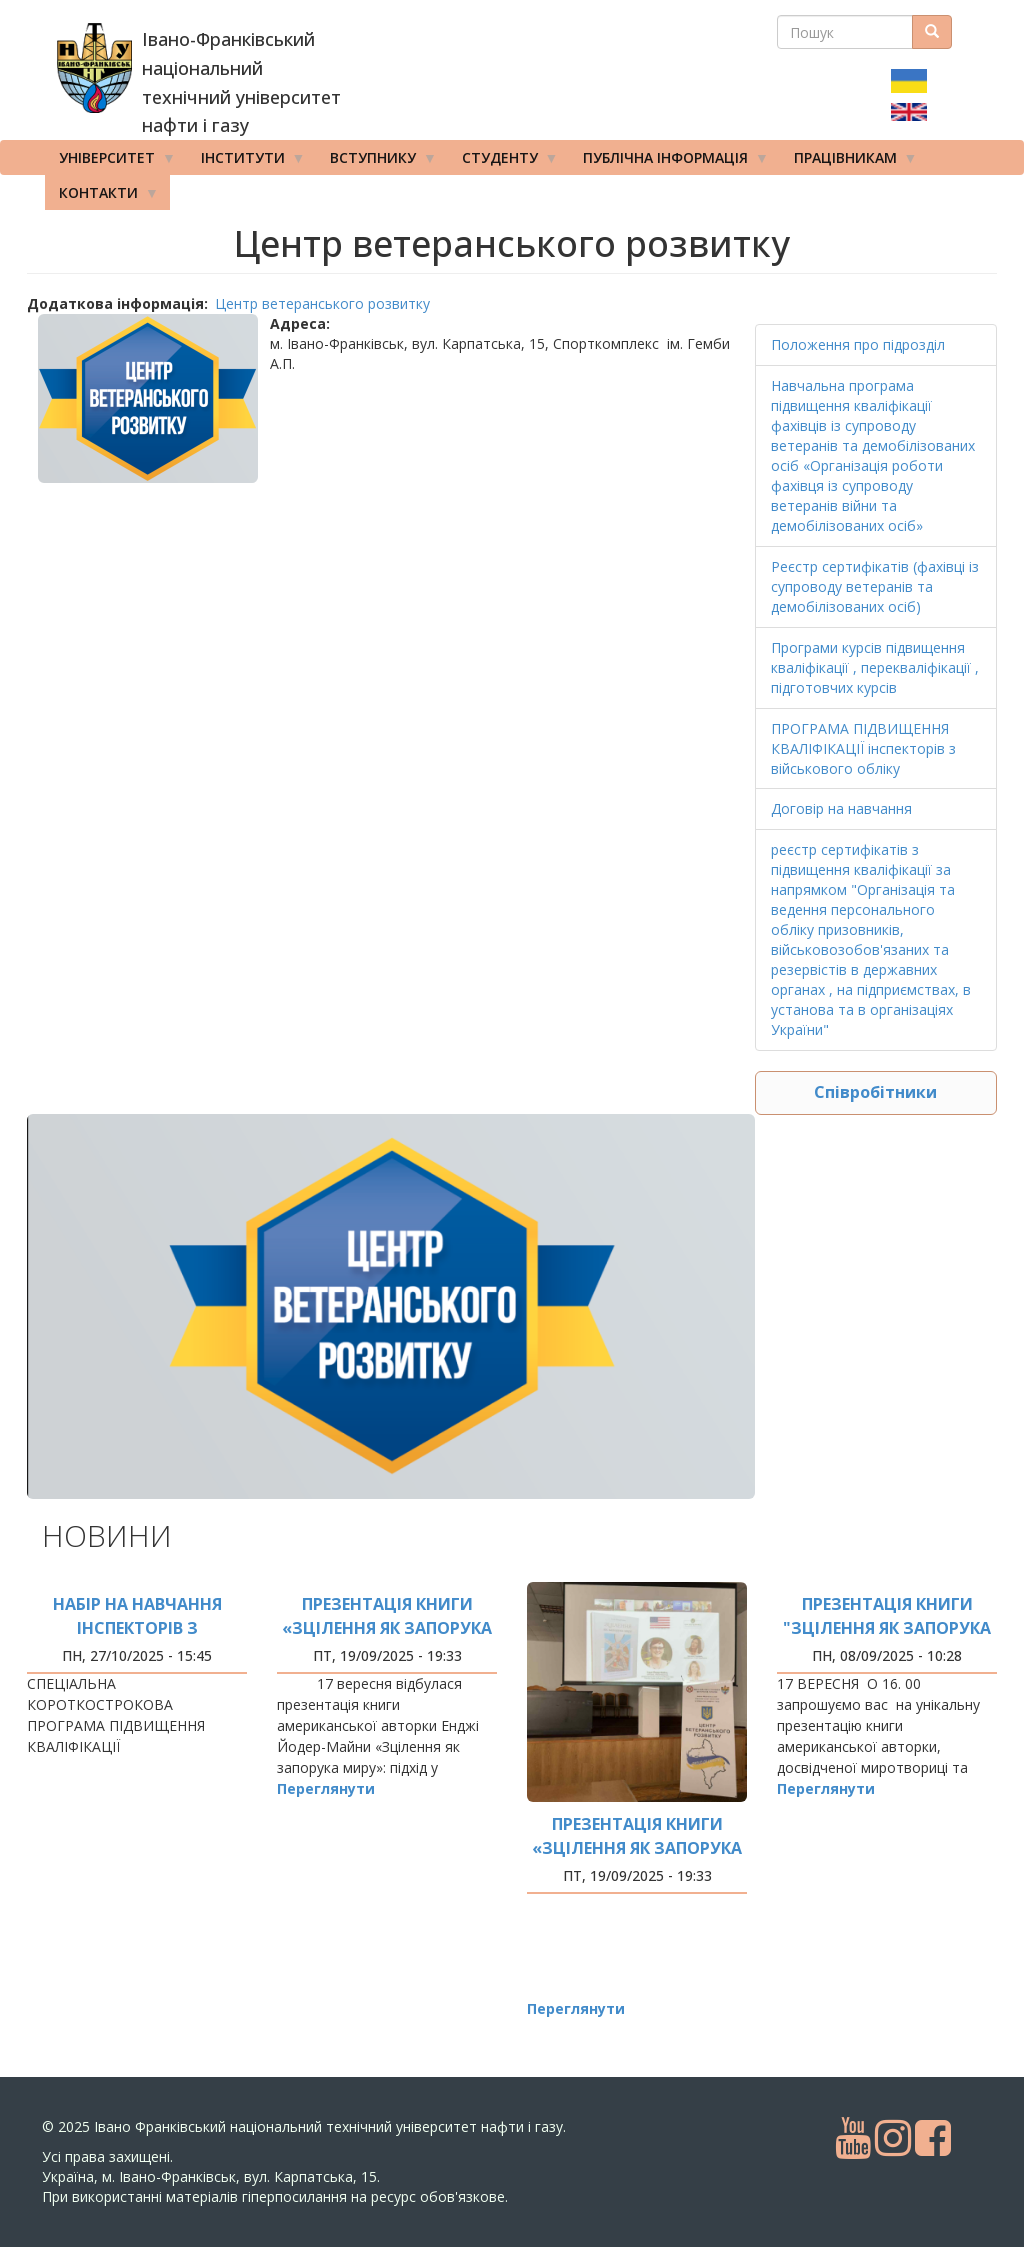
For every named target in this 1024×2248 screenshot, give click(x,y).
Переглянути (326, 1788)
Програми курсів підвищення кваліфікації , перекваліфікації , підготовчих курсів (875, 667)
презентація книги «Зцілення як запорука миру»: (387, 1628)
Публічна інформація (669, 162)
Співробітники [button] (875, 1092)
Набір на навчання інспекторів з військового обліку (137, 1628)
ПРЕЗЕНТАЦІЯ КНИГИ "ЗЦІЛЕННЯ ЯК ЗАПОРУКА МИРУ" (887, 1628)
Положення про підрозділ (858, 344)
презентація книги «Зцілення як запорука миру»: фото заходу (637, 1848)
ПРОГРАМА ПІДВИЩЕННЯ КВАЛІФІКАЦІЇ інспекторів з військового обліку (863, 748)
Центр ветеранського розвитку (322, 303)
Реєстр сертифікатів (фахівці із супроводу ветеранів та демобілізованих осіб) (875, 586)
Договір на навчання (841, 808)
